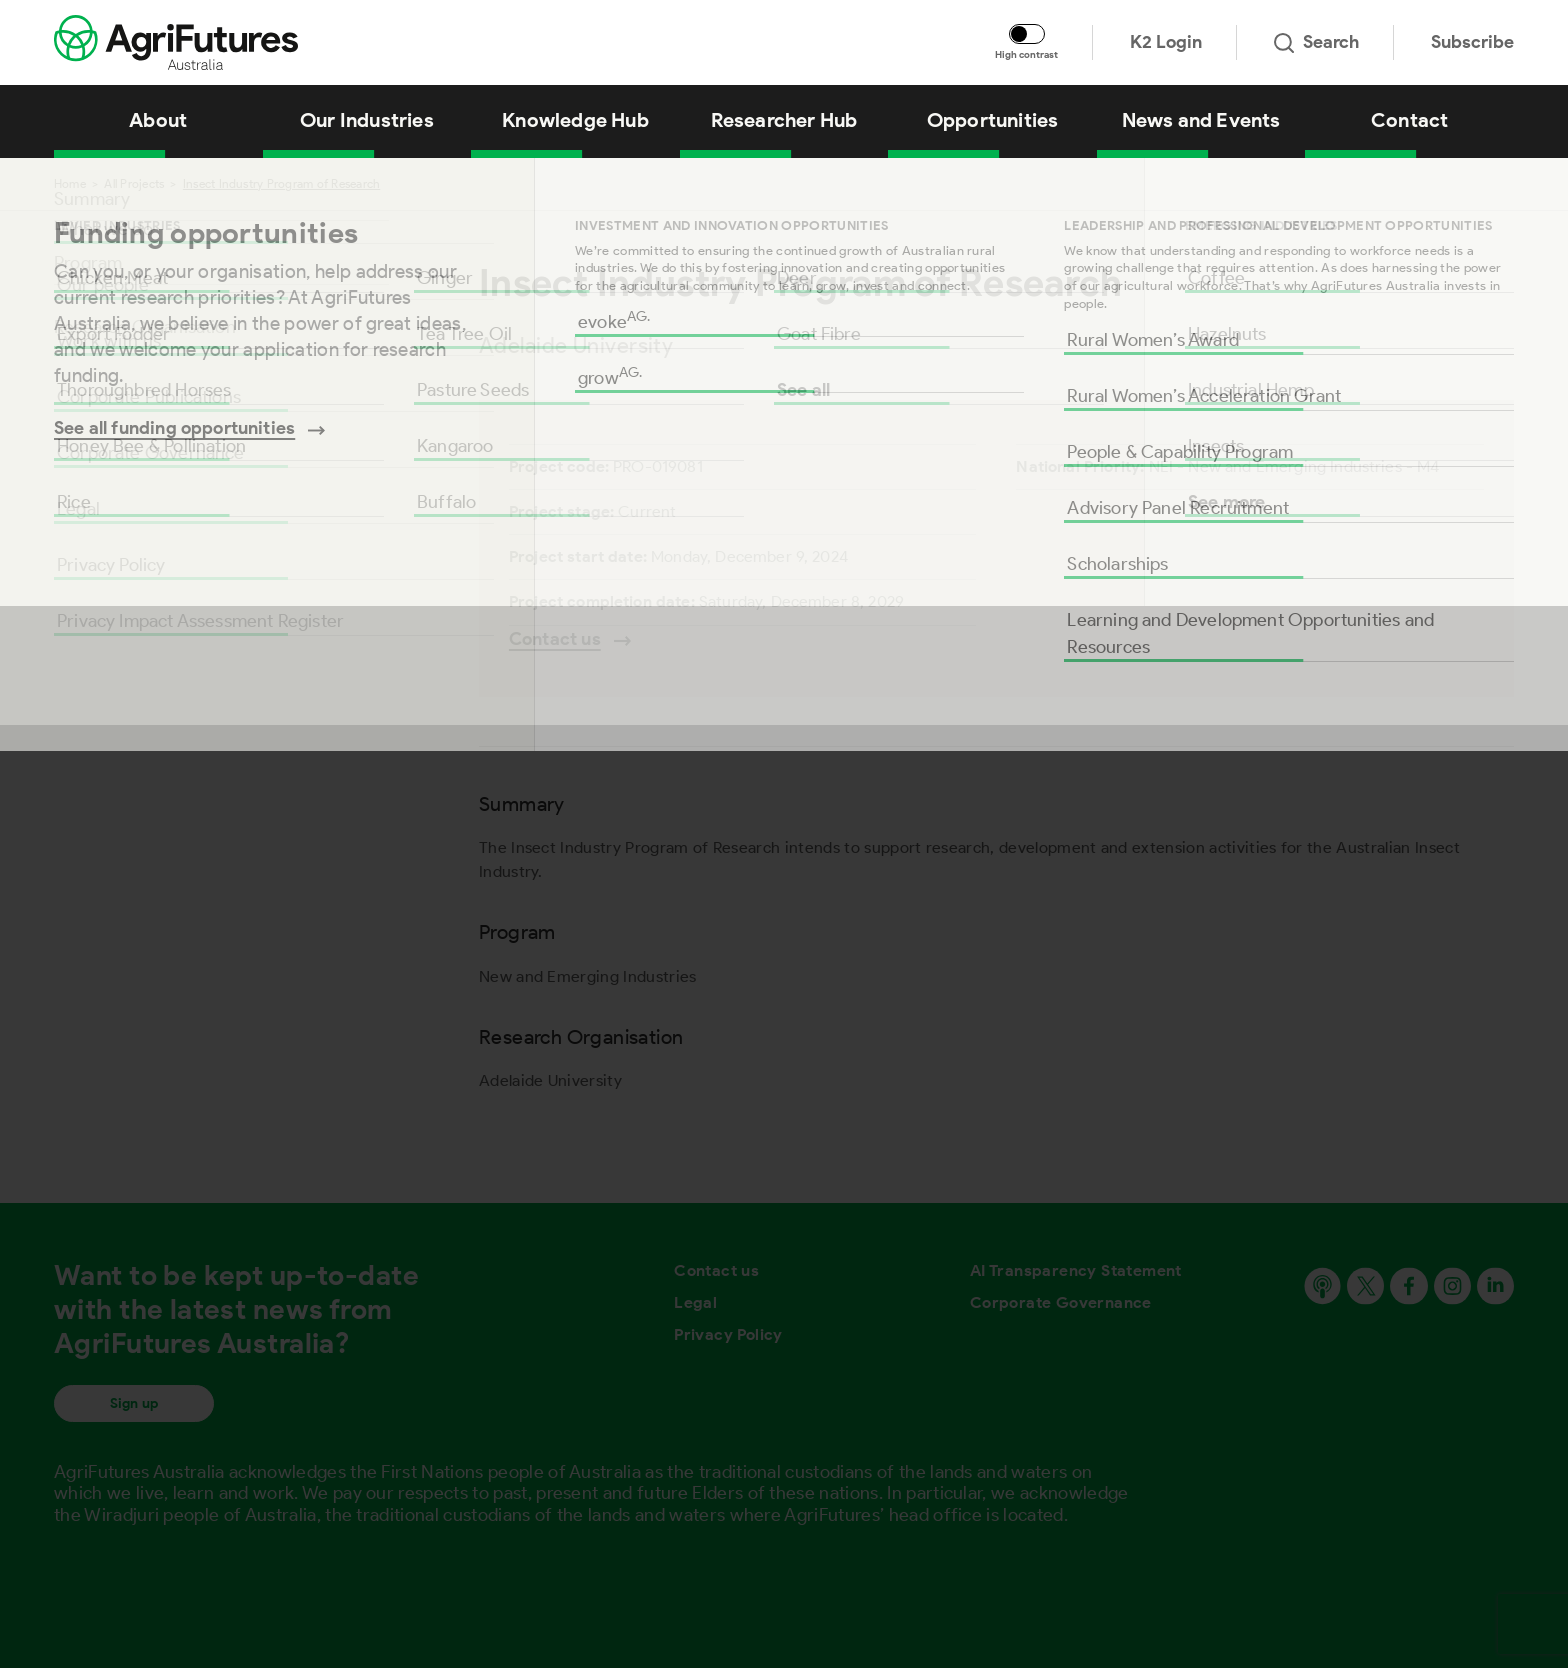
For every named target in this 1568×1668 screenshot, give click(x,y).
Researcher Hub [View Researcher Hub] (784, 120)
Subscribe (1472, 42)
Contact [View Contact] (1409, 120)
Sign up (134, 1403)
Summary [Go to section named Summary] (92, 199)
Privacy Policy (728, 1334)
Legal (695, 1302)
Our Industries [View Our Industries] (367, 120)
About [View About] (158, 120)
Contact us (716, 1270)
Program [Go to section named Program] (88, 263)
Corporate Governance (1061, 1302)
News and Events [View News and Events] (1201, 120)
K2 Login (1166, 42)
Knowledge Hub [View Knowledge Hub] (575, 120)
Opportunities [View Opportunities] (993, 120)
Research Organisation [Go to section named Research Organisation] (145, 327)
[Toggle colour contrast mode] (1027, 34)
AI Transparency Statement (1076, 1270)
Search (1316, 42)
